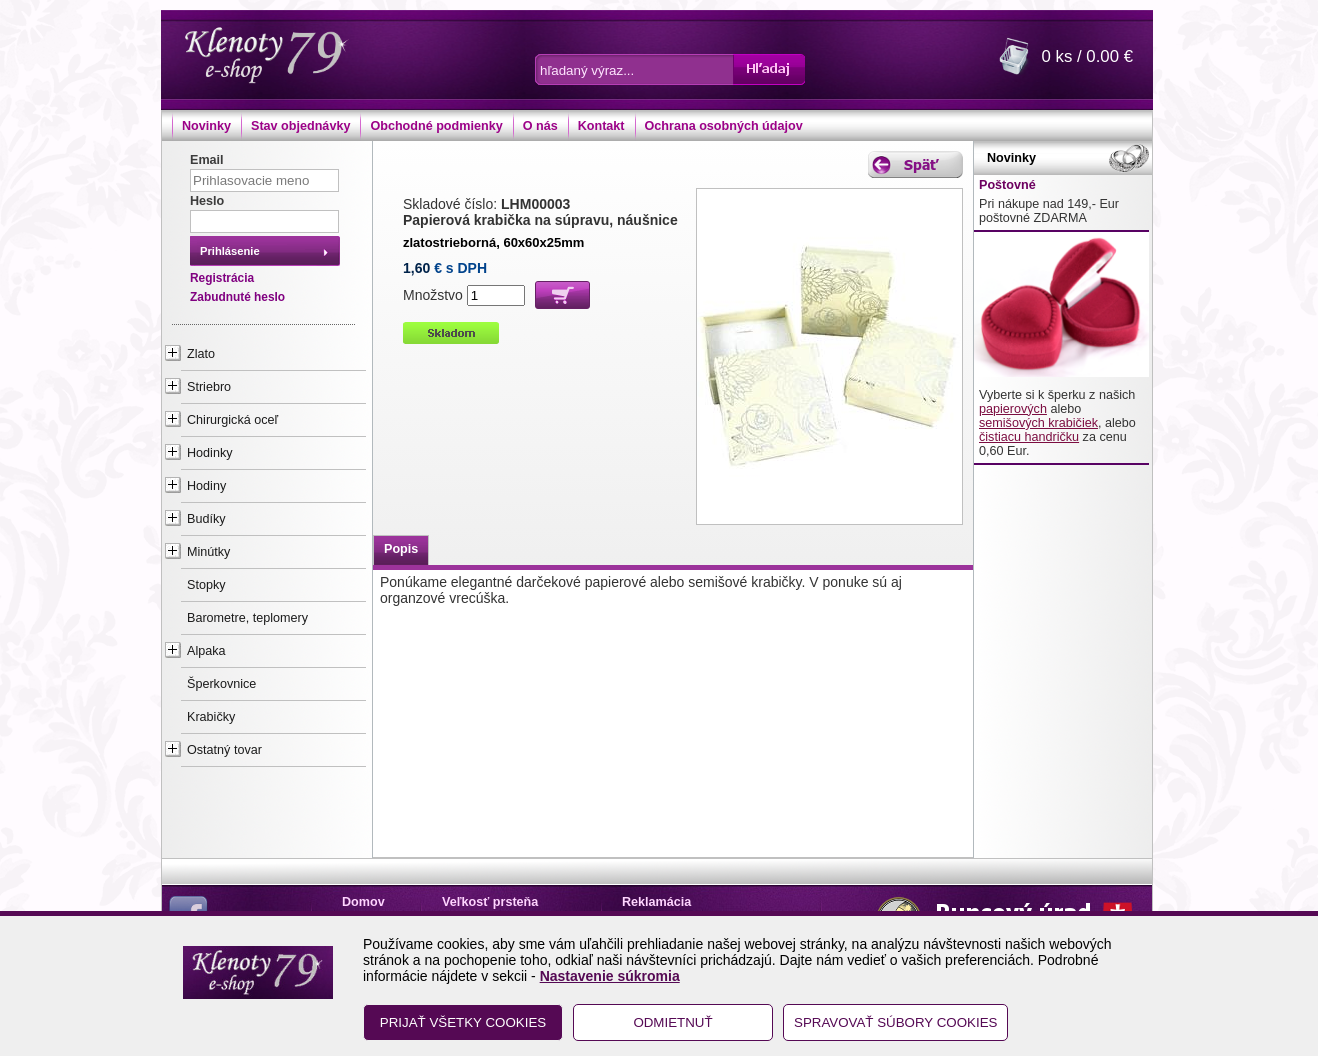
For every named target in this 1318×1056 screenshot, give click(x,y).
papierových (1013, 409)
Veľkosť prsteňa (490, 902)
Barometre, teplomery (247, 618)
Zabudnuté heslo (237, 297)
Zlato (201, 354)
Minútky (208, 552)
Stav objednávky (300, 126)
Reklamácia (656, 902)
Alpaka (206, 651)
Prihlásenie (230, 251)
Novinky (206, 126)
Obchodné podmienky (436, 126)
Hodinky (210, 453)
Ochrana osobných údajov (724, 126)
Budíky (206, 519)
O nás (540, 126)
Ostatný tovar (224, 750)
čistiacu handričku (1029, 437)
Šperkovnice (221, 684)
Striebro (209, 387)
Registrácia (222, 278)
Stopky (206, 585)
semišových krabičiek (1038, 423)
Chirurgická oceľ (232, 420)
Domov (363, 902)
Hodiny (206, 486)
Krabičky (211, 717)
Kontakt (601, 126)
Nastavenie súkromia (610, 976)
